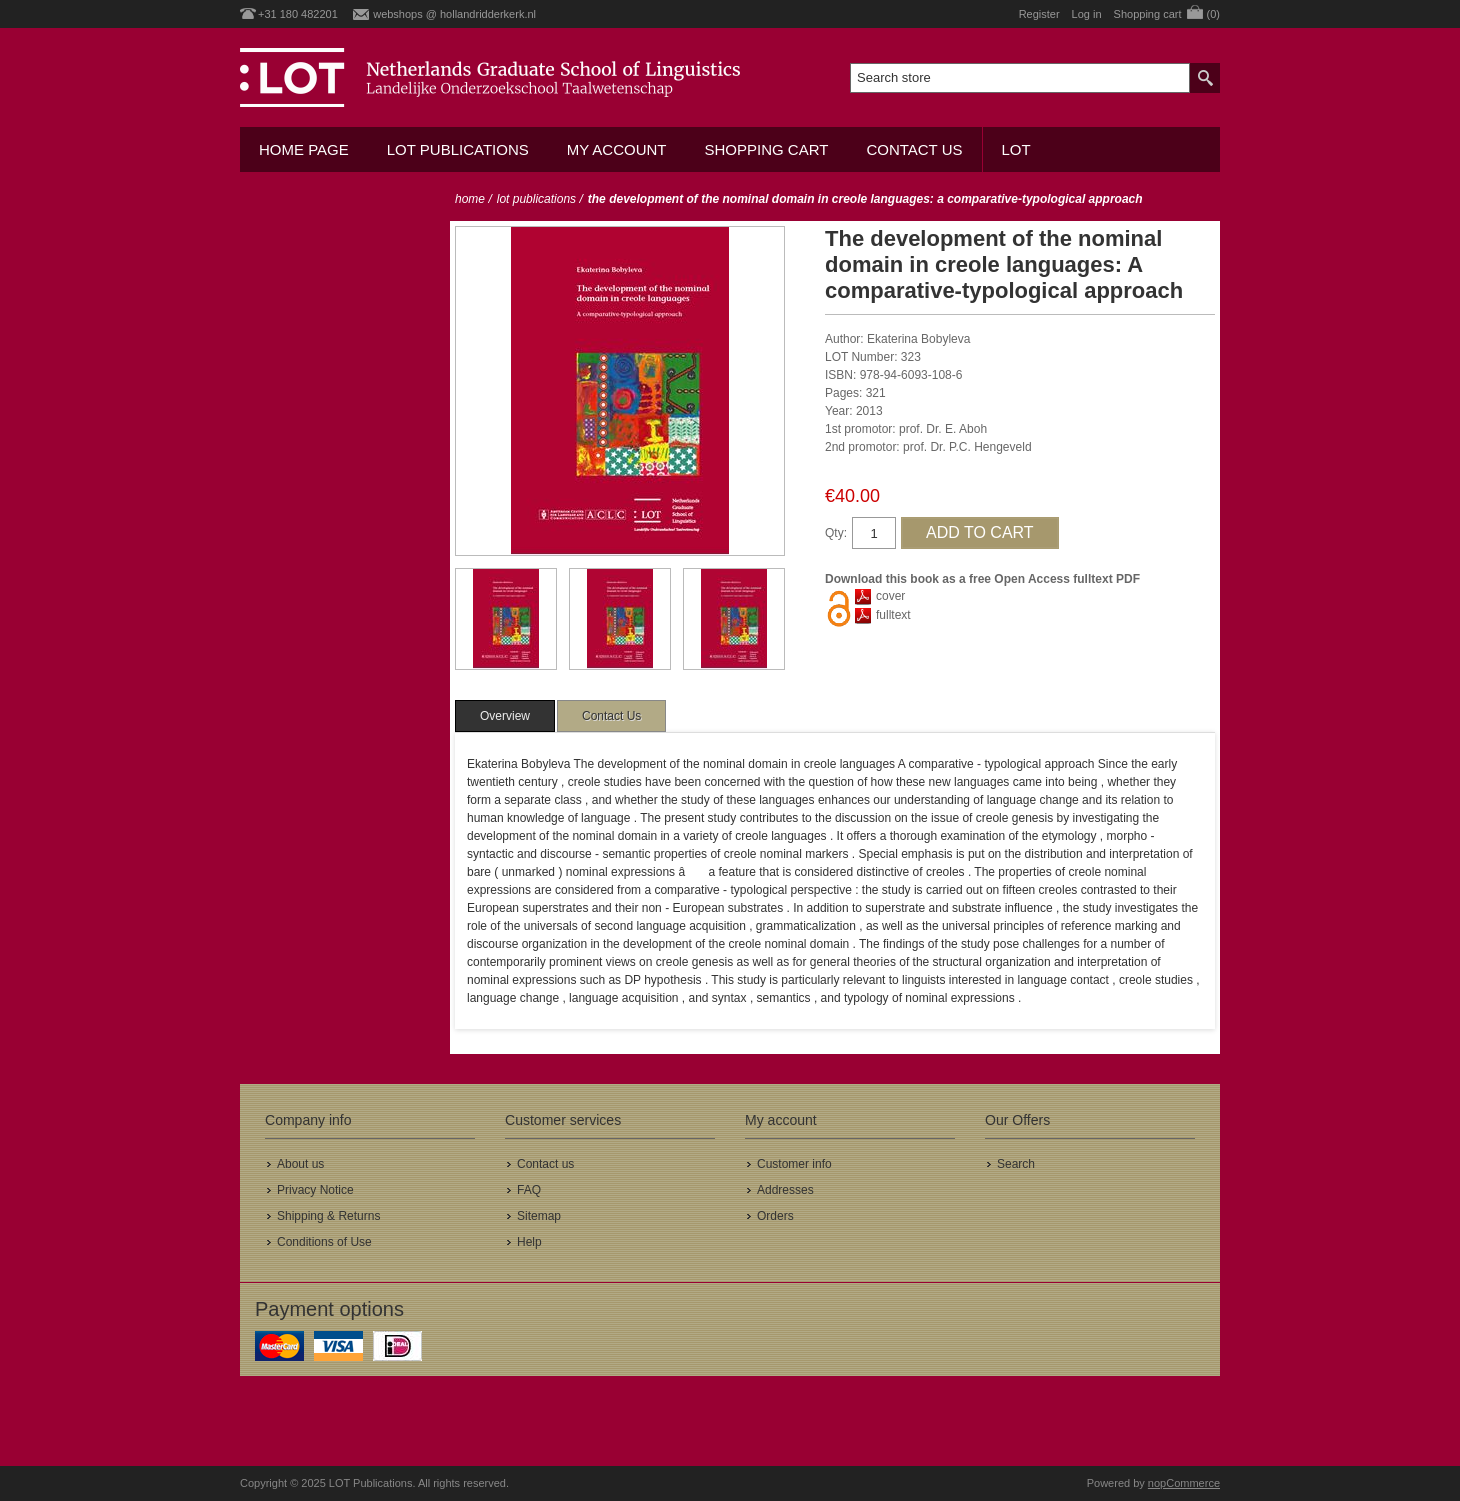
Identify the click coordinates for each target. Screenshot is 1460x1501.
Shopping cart (766, 149)
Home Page (304, 149)
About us (300, 1164)
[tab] (505, 716)
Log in (1087, 14)
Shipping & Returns (328, 1216)
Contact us (914, 149)
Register (1039, 14)
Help (529, 1242)
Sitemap (539, 1216)
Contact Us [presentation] (611, 716)
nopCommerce (1184, 1483)
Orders (775, 1216)
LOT (1016, 149)
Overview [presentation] (505, 716)
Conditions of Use (324, 1242)
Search (1016, 1164)
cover (890, 596)
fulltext (893, 615)
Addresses (785, 1190)
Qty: (836, 533)
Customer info (794, 1164)
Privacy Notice (315, 1190)
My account (617, 149)
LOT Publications (458, 149)
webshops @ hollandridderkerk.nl (454, 14)
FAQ (529, 1190)
